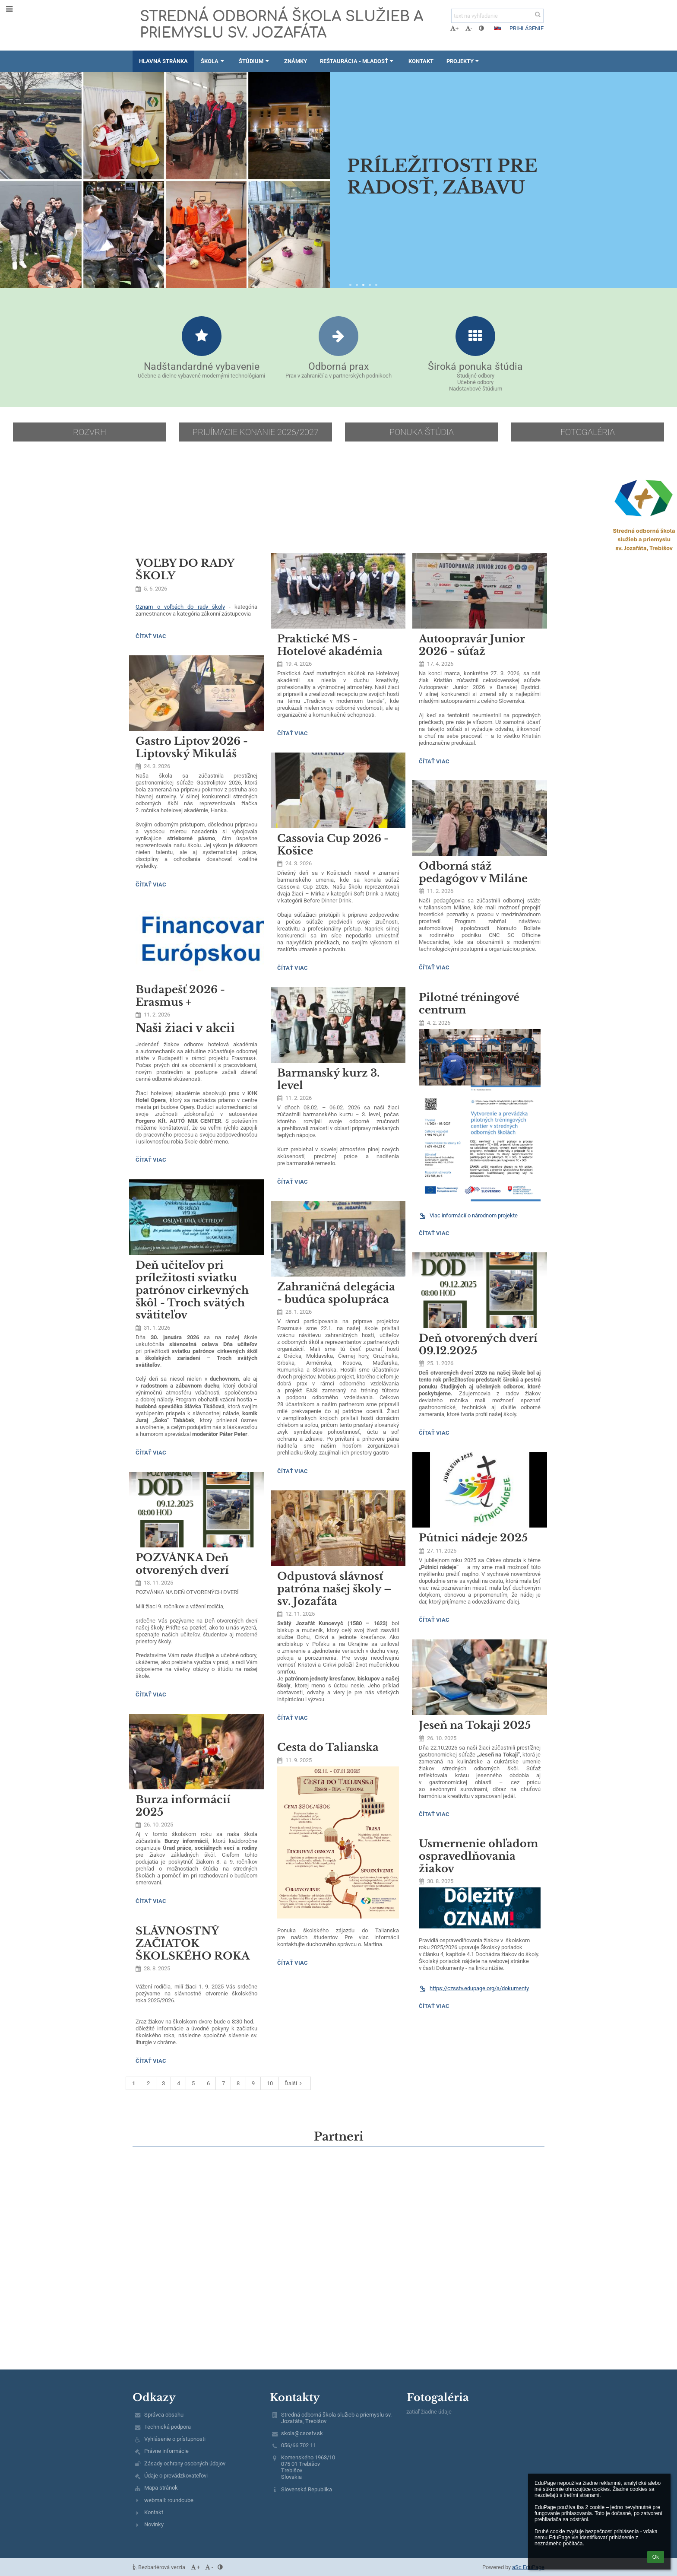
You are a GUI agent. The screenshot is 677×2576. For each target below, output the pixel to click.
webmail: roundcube (168, 2500)
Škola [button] (213, 61)
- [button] (468, 28)
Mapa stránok (161, 2487)
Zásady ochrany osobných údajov (184, 2463)
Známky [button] (295, 61)
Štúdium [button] (255, 61)
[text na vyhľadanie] (497, 16)
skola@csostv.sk (302, 2433)
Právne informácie (166, 2451)
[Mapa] (338, 2274)
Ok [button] (655, 2557)
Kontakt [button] (420, 61)
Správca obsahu (163, 2414)
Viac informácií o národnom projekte (468, 1215)
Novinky (154, 2524)
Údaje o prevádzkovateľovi (176, 2475)
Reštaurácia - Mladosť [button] (357, 61)
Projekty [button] (463, 61)
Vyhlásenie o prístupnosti (175, 2439)
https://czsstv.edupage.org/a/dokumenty (474, 1988)
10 (270, 2083)
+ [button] (454, 28)
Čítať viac (150, 637)
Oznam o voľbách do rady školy (180, 607)
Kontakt (153, 2512)
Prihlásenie (526, 28)
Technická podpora (167, 2427)
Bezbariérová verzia (160, 2567)
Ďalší (294, 2083)
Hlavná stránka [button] (163, 61)
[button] (497, 28)
